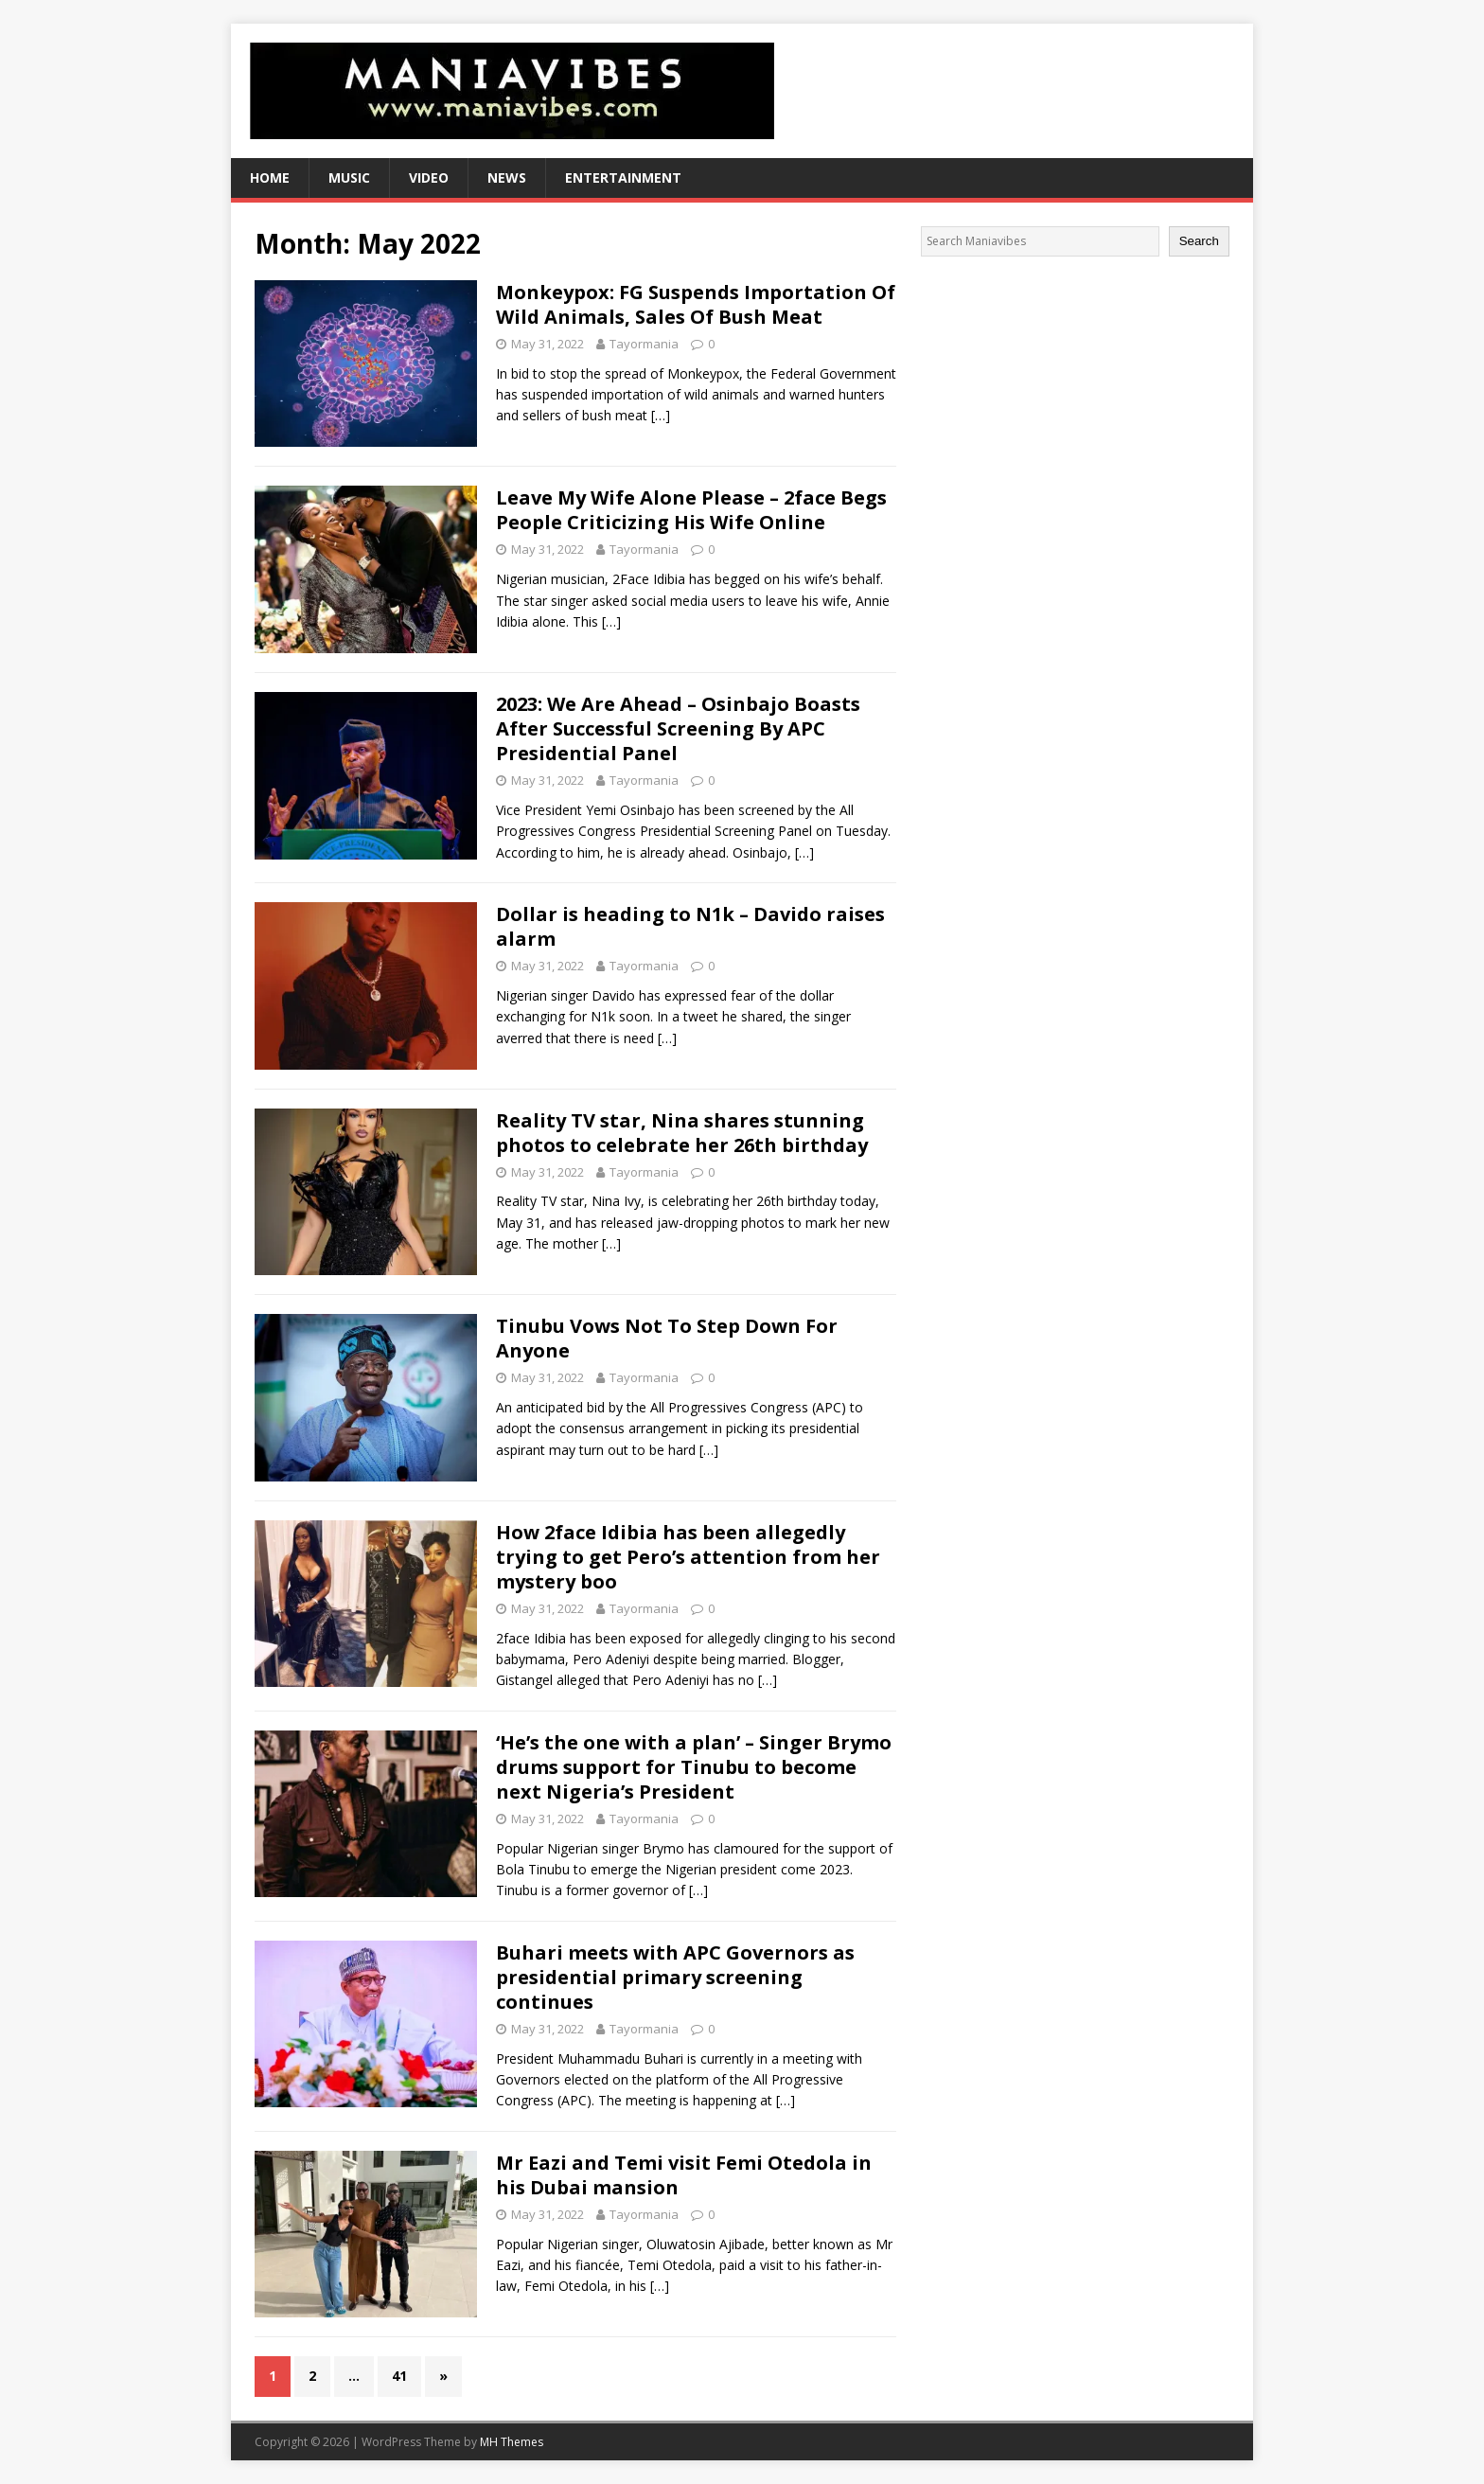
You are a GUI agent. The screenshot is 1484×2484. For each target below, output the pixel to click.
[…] (660, 415)
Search (1199, 241)
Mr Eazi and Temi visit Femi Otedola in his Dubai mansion (684, 2175)
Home (270, 177)
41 (399, 2376)
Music (349, 177)
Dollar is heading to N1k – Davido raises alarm (690, 926)
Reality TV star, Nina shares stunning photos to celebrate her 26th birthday (682, 1133)
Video (429, 177)
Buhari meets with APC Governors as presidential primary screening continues (675, 1977)
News (506, 177)
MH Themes (511, 2442)
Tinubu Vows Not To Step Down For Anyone (667, 1338)
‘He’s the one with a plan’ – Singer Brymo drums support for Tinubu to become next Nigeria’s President (694, 1767)
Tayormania (644, 343)
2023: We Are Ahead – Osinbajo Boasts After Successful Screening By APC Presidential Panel (678, 728)
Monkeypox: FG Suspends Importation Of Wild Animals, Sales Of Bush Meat (695, 304)
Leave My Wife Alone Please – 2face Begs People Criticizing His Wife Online (691, 510)
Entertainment (623, 177)
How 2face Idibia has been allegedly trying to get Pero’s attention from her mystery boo (688, 1556)
